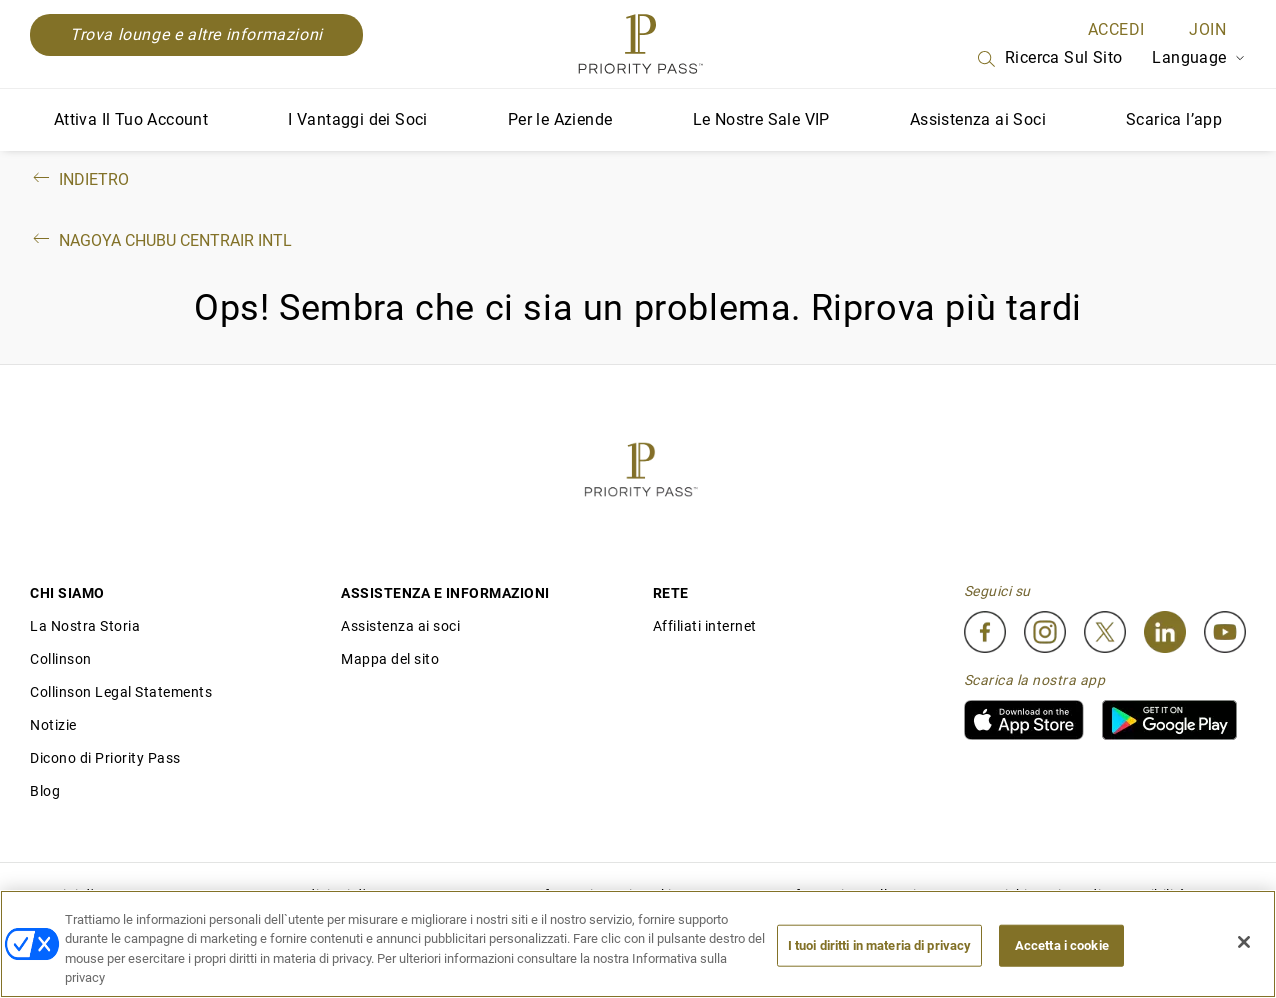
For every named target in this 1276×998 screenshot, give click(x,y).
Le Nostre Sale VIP (761, 119)
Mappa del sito (390, 659)
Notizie (53, 725)
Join (1207, 29)
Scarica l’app (1174, 119)
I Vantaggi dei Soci (358, 119)
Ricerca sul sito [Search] (1048, 59)
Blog (45, 791)
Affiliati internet (705, 626)
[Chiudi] (1244, 942)
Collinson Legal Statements (121, 692)
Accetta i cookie (1062, 945)
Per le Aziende (560, 119)
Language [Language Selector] (1199, 57)
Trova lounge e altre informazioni (196, 34)
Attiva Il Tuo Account (131, 119)
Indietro (79, 179)
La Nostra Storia (85, 626)
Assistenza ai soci (400, 626)
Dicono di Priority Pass (105, 758)
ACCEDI (1116, 29)
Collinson (61, 659)
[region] (638, 944)
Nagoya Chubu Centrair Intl (161, 240)
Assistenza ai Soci (978, 119)
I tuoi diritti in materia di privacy (880, 945)
